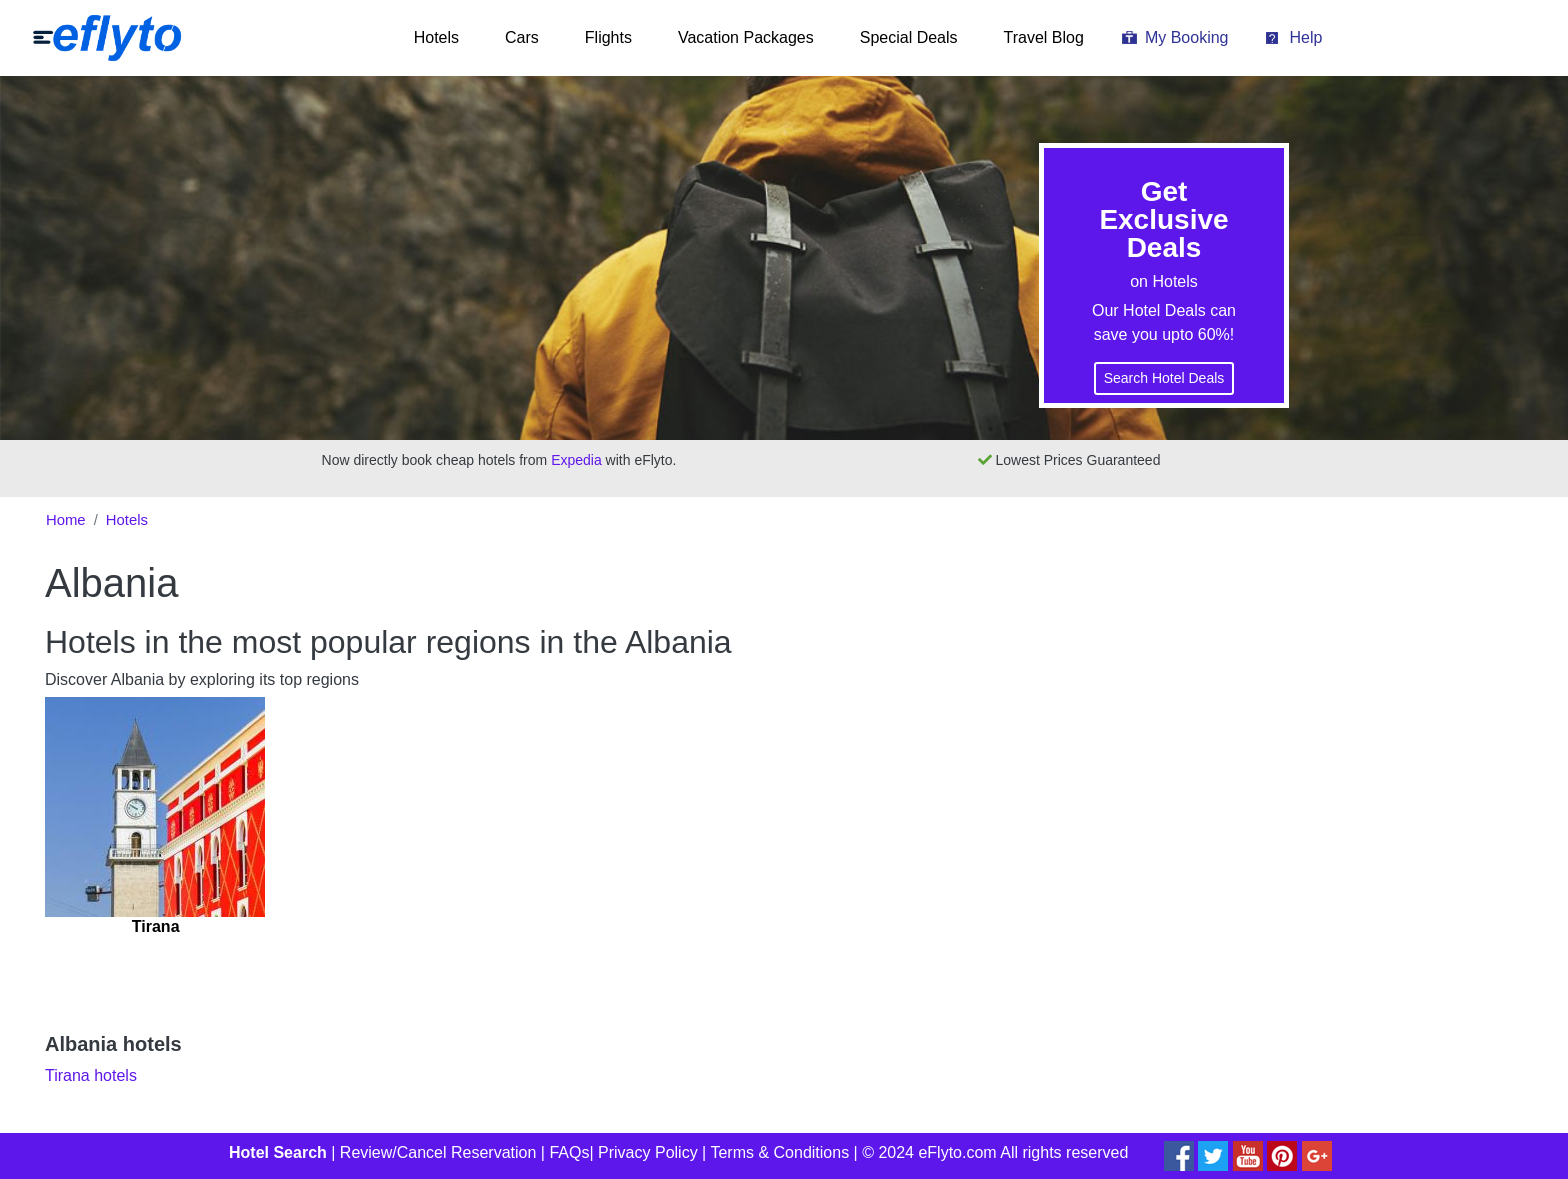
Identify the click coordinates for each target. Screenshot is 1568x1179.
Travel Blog (1044, 37)
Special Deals (909, 37)
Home (66, 520)
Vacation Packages (746, 37)
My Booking (1187, 37)
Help (1305, 37)
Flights (608, 37)
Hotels (436, 37)
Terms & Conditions (779, 1152)
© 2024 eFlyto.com (929, 1152)
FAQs (569, 1152)
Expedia (576, 460)
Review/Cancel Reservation (438, 1152)
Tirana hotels (91, 1075)
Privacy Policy (648, 1152)
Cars (522, 37)
